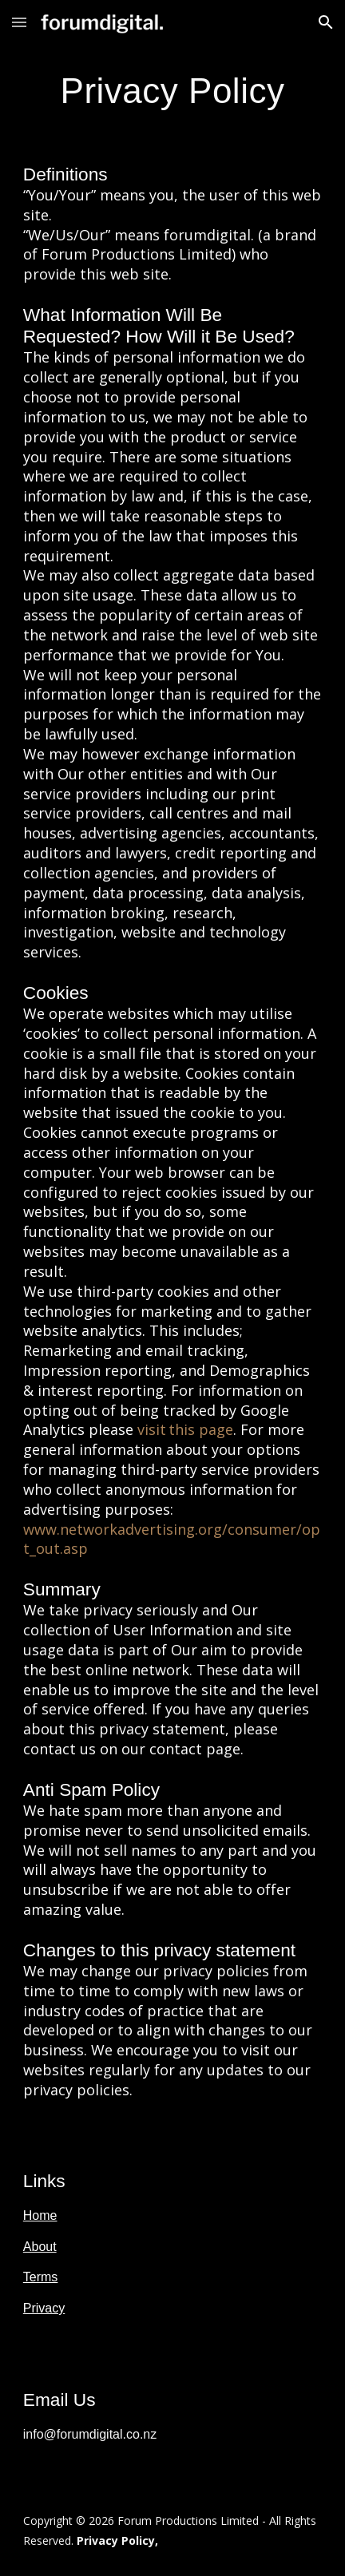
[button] (19, 22)
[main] (172, 91)
